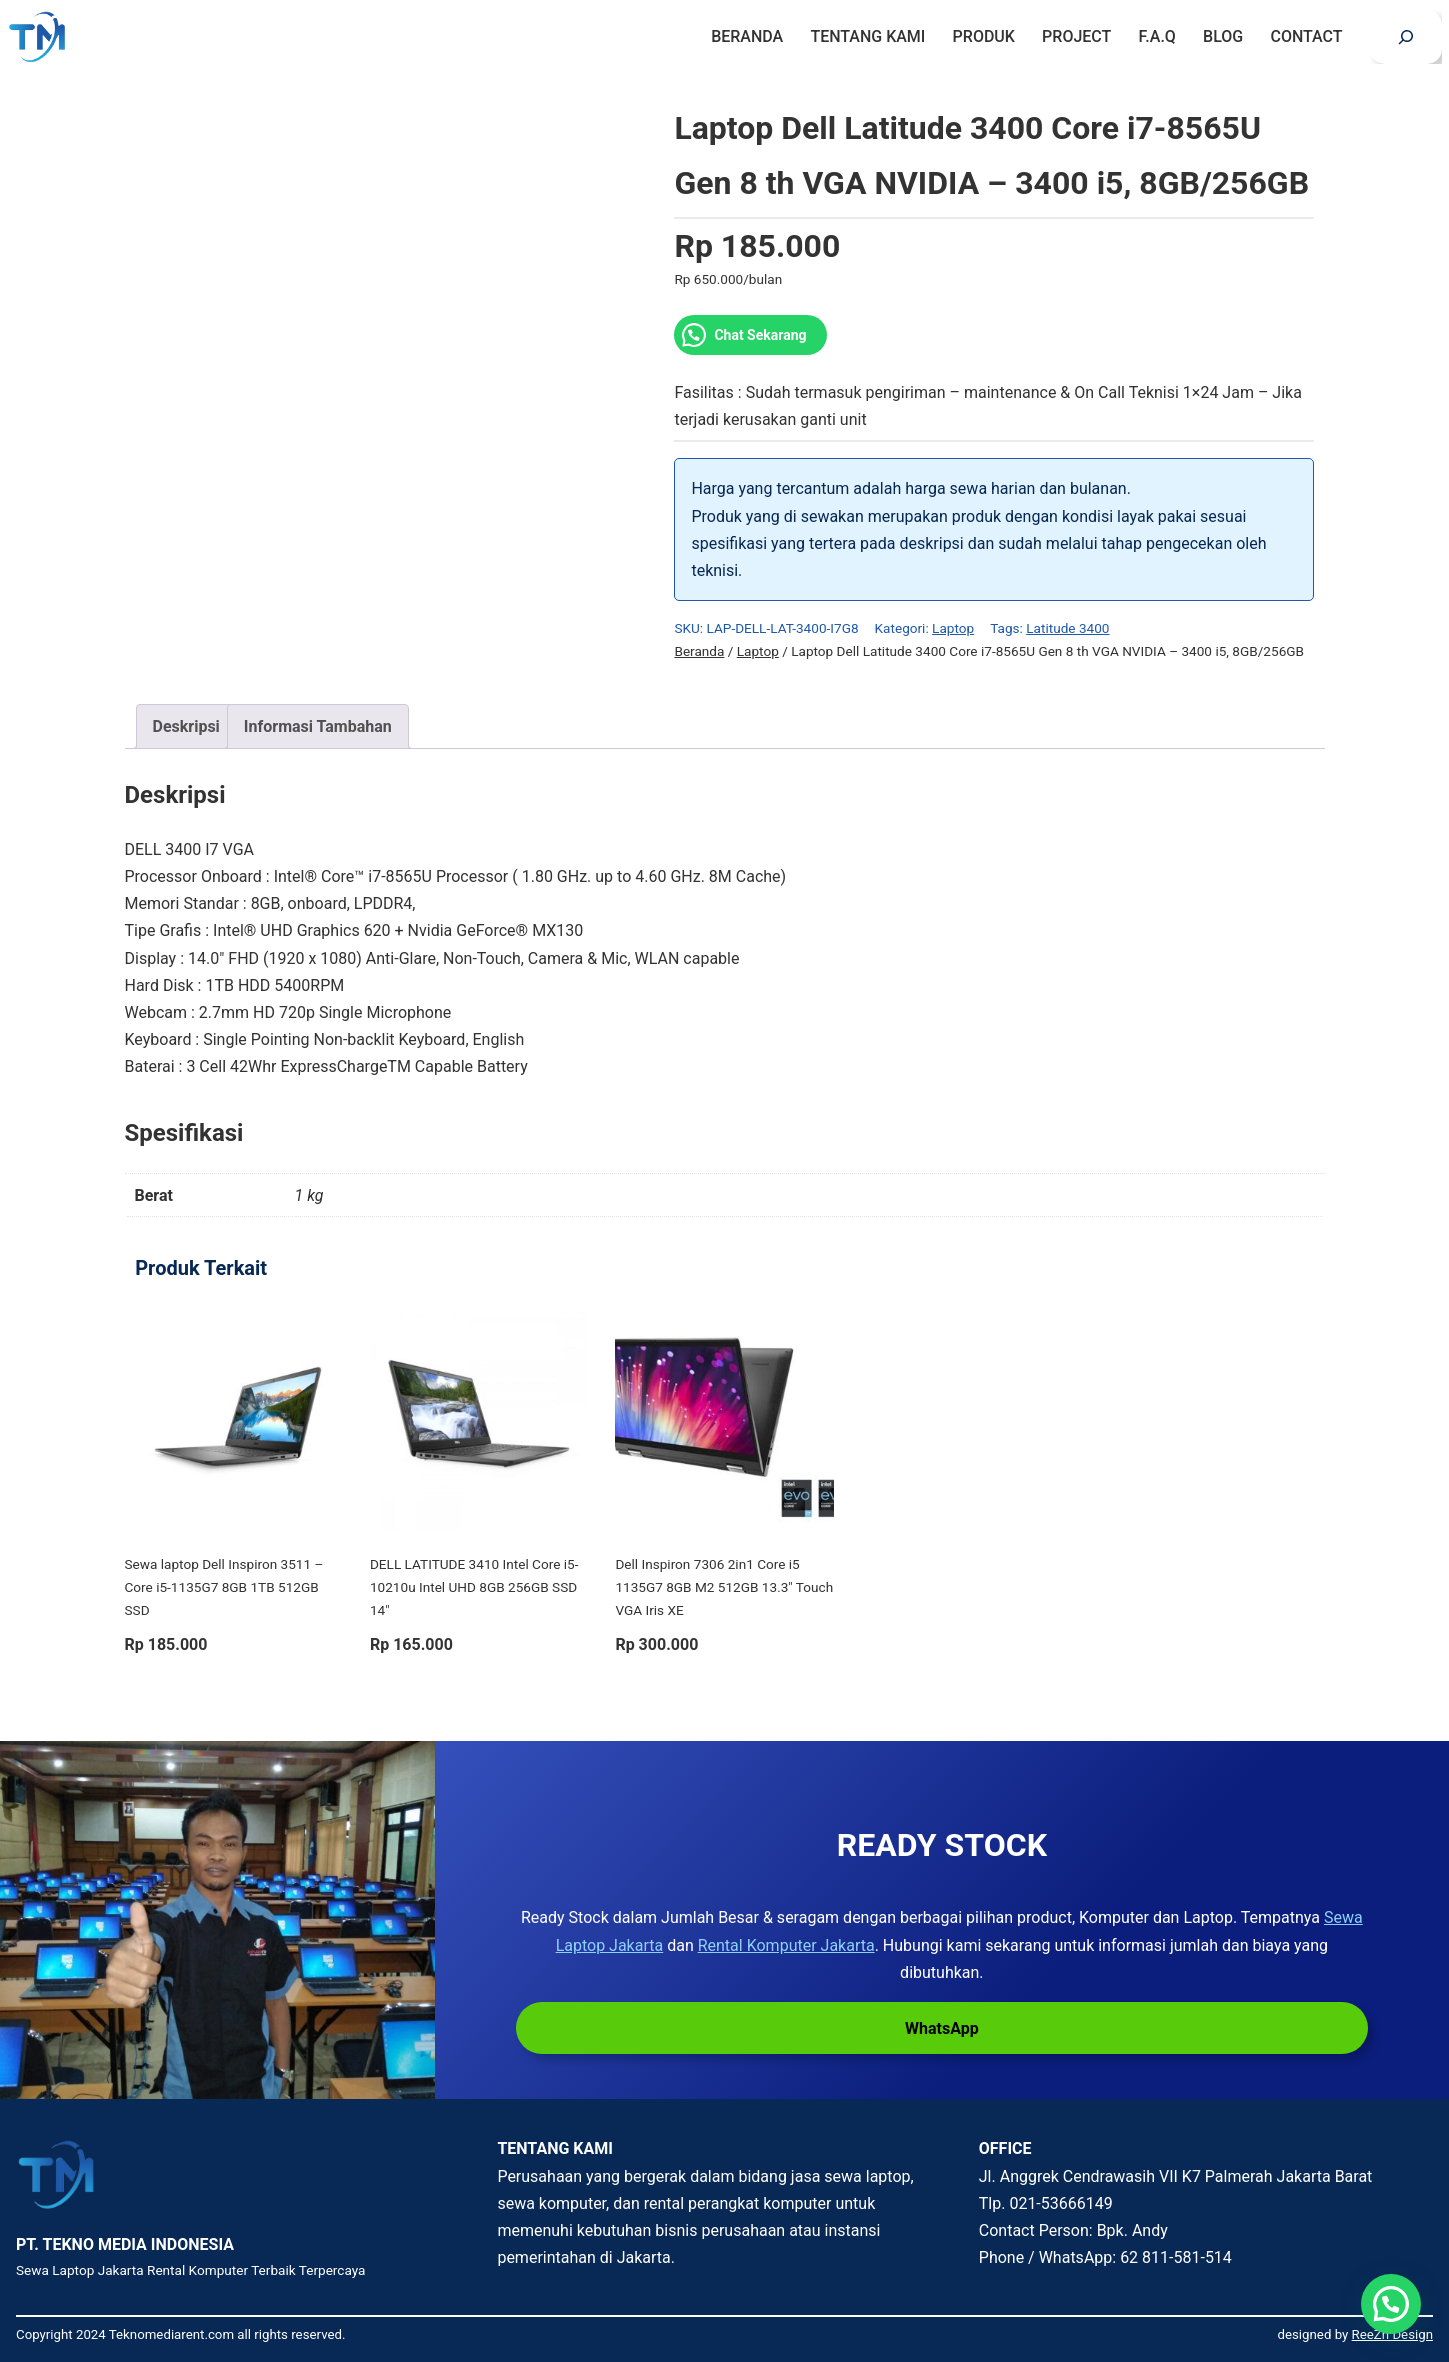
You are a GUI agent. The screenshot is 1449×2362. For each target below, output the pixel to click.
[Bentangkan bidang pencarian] (1406, 37)
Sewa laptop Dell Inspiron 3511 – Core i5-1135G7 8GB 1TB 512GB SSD (224, 1587)
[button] (1391, 2304)
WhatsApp (942, 2028)
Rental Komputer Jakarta (786, 1945)
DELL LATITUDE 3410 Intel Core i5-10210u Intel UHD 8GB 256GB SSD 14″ (474, 1587)
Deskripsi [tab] (186, 726)
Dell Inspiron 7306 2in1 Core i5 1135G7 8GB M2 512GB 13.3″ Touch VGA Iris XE (724, 1587)
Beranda (699, 651)
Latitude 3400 (1067, 628)
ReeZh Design (1392, 2334)
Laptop (953, 628)
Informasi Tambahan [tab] (318, 726)
